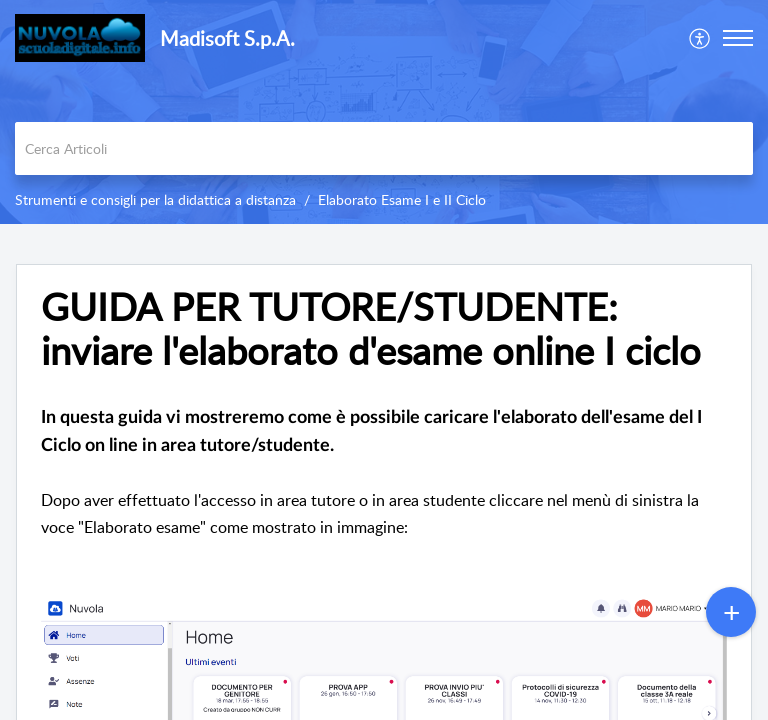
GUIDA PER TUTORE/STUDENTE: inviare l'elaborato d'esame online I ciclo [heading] (371, 329)
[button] (700, 38)
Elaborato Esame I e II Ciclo (402, 199)
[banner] (384, 112)
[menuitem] (700, 38)
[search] (384, 148)
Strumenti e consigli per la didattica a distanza (155, 199)
